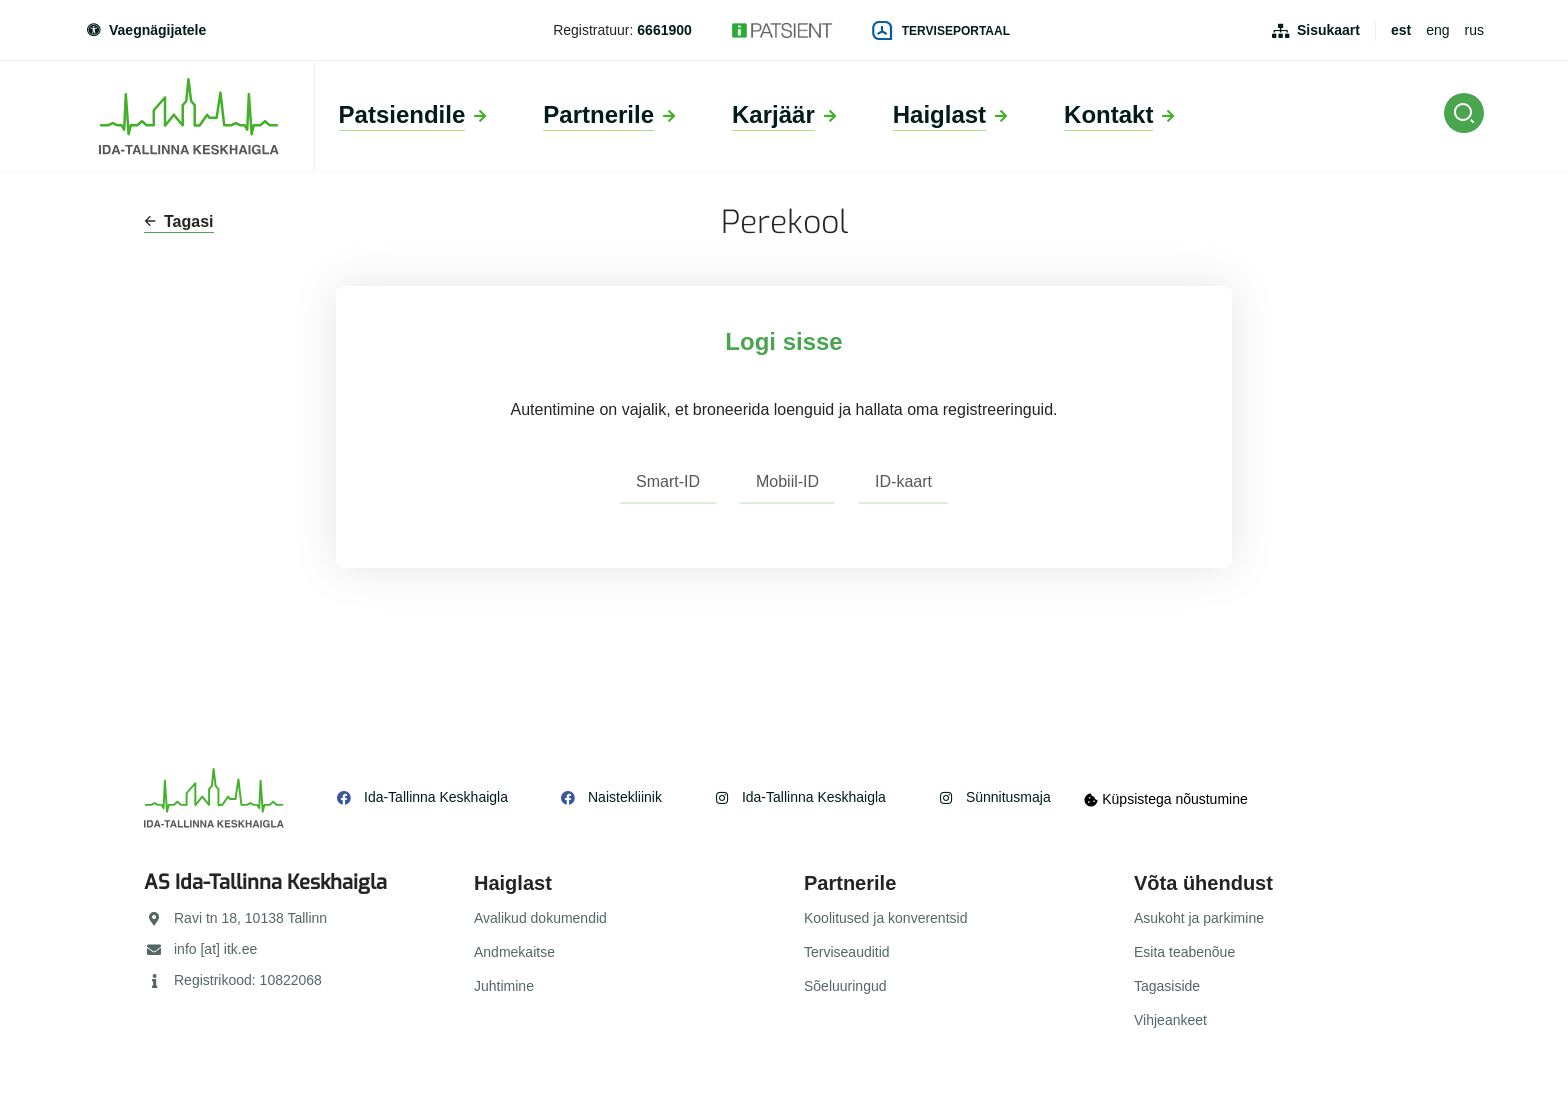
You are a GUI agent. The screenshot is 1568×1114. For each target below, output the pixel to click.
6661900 (664, 30)
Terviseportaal (941, 31)
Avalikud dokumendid (540, 918)
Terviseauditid (847, 952)
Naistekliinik (625, 797)
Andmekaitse (514, 952)
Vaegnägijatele (145, 30)
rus (1474, 30)
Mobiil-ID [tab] (787, 481)
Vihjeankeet (1170, 1020)
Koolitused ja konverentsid (885, 918)
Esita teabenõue (1184, 952)
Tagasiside (1167, 986)
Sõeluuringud (845, 986)
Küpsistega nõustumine (1172, 798)
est (1401, 30)
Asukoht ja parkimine (1199, 918)
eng (1437, 30)
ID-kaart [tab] (903, 481)
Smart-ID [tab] (668, 481)
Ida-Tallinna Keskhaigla (436, 797)
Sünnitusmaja (1008, 797)
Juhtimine (504, 986)
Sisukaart (1328, 30)
